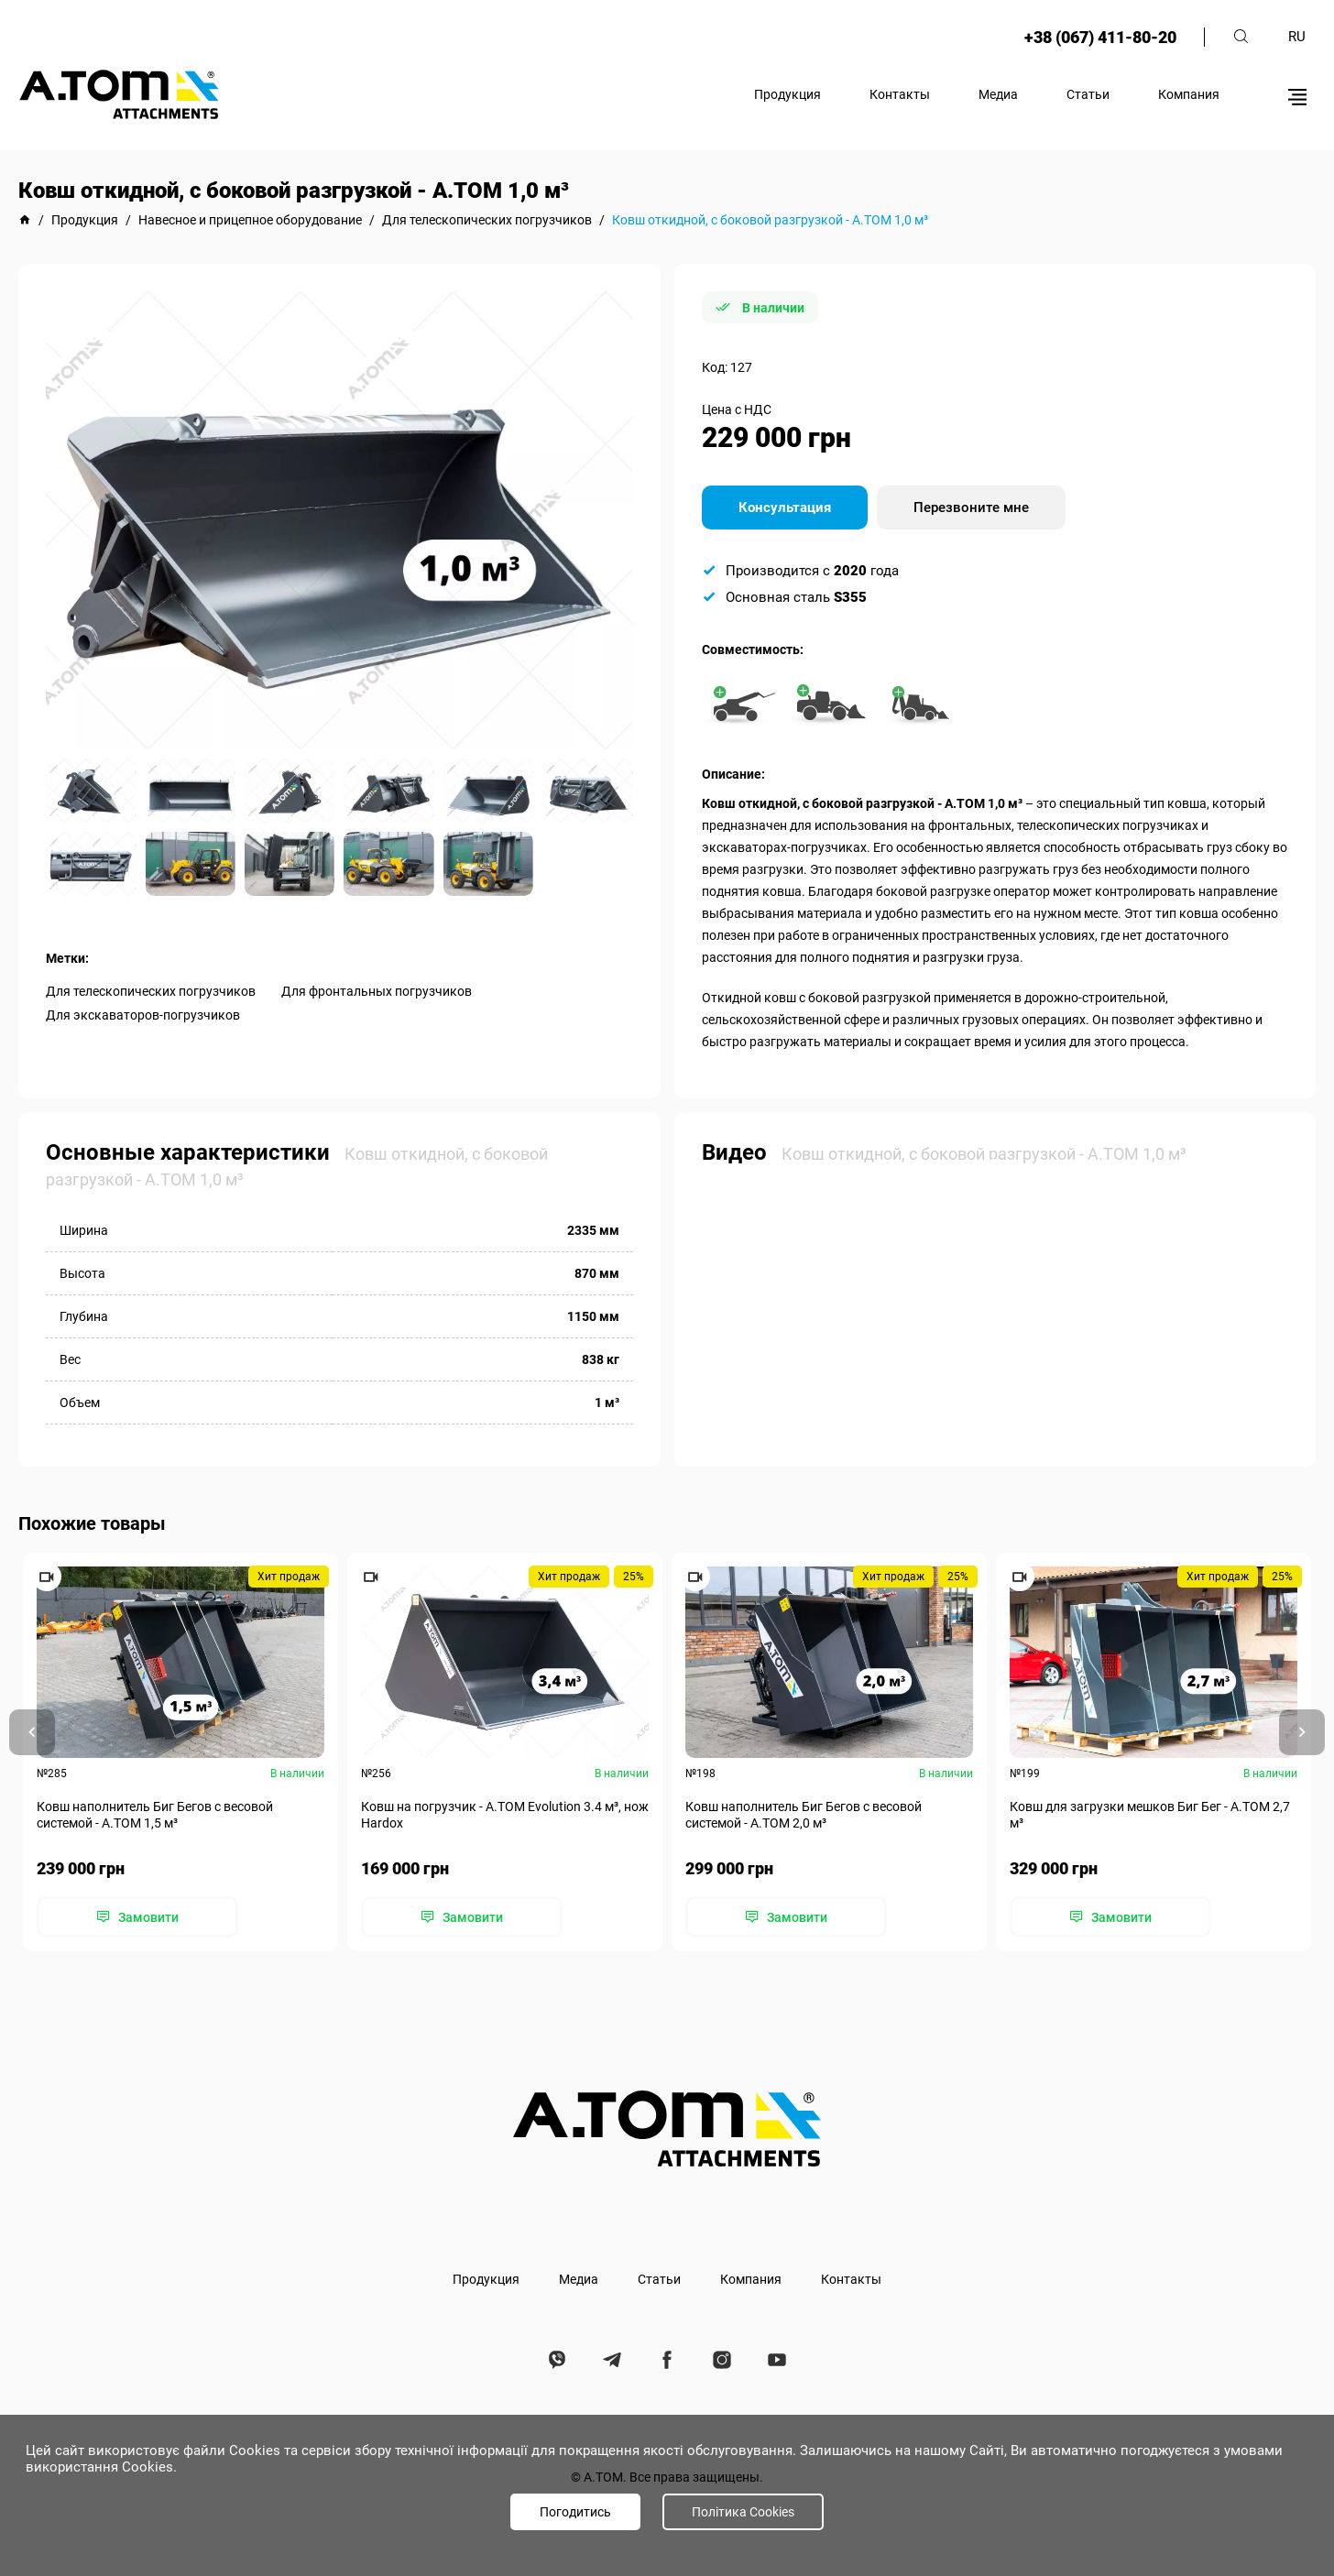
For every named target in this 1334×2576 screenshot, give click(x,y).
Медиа (998, 94)
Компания (1188, 94)
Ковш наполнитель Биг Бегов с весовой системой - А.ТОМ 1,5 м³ (155, 1814)
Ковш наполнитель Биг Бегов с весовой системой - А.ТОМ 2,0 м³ (803, 1814)
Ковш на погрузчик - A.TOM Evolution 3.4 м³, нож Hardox (505, 1814)
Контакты (899, 94)
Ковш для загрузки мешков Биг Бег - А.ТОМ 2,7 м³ (1150, 1814)
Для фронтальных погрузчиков (376, 991)
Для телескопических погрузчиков (151, 991)
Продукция (787, 94)
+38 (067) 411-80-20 (1100, 37)
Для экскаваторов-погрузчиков (143, 1015)
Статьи (1088, 94)
